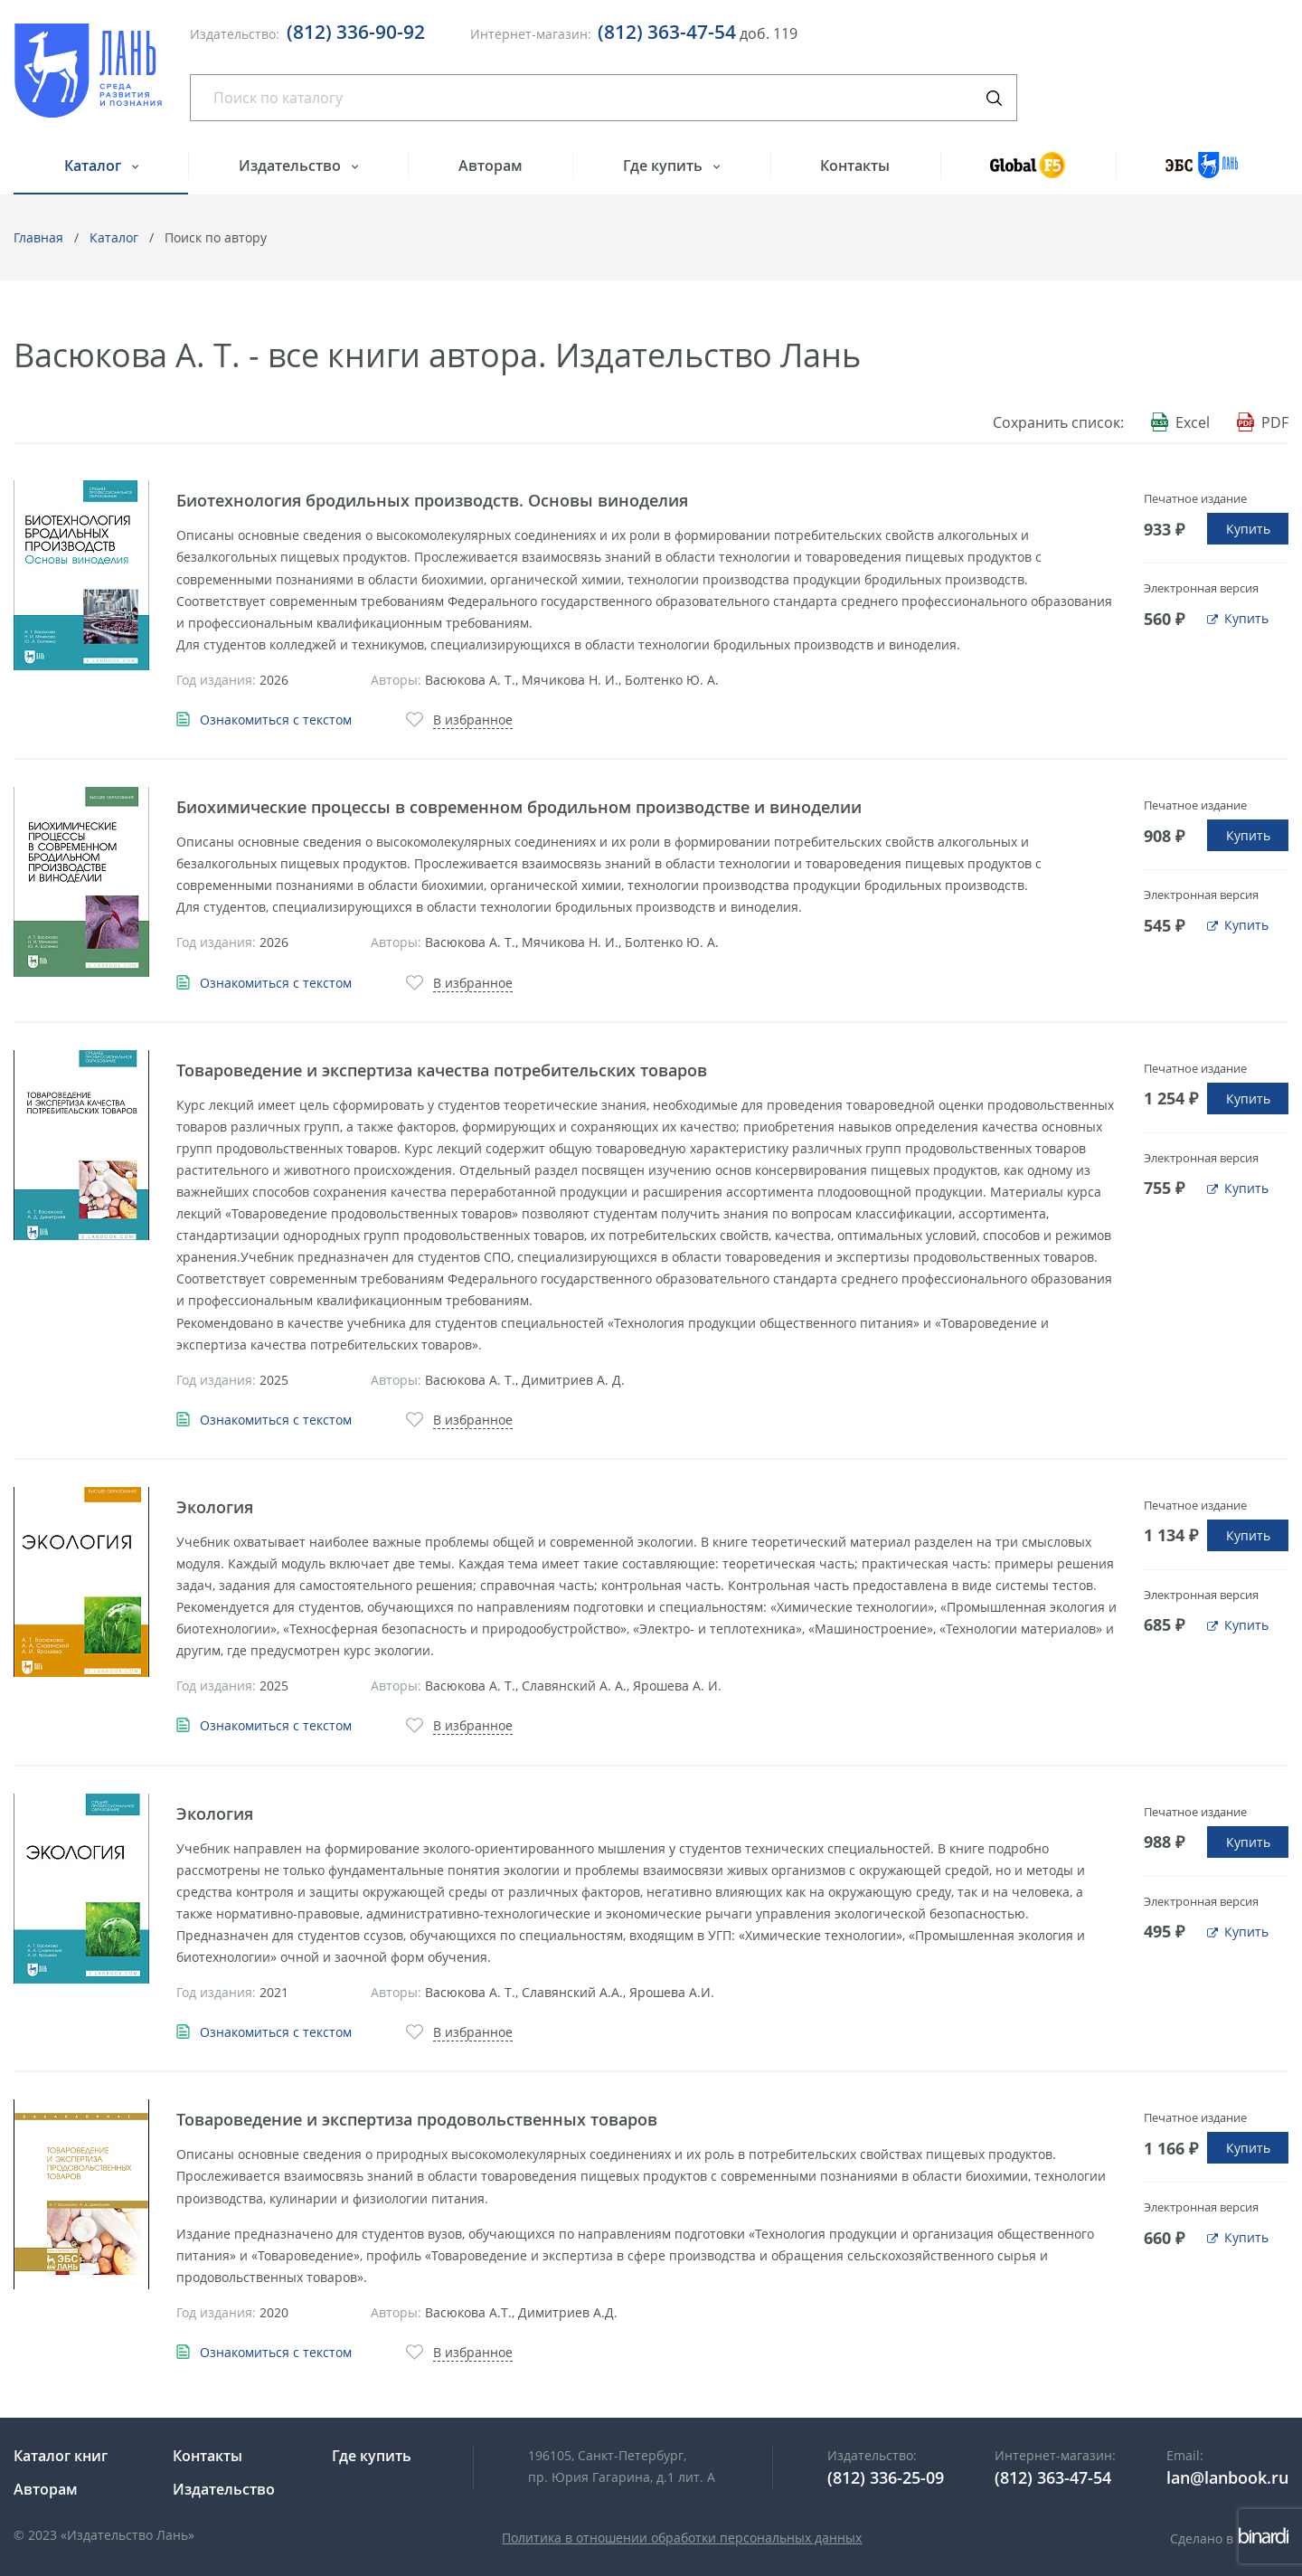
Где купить (664, 165)
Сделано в (1229, 2538)
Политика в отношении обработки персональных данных (682, 2537)
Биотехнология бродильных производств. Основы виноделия (432, 500)
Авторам (490, 165)
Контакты (855, 165)
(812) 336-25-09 (885, 2477)
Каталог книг (61, 2456)
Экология (214, 1507)
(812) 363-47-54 (667, 31)
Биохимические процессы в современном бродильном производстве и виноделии (519, 807)
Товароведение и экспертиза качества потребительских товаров (441, 1070)
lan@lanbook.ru (1227, 2477)
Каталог (94, 165)
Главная (38, 237)
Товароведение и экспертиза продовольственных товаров (416, 2119)
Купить (1248, 528)
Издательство (291, 165)
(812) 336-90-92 (356, 31)
